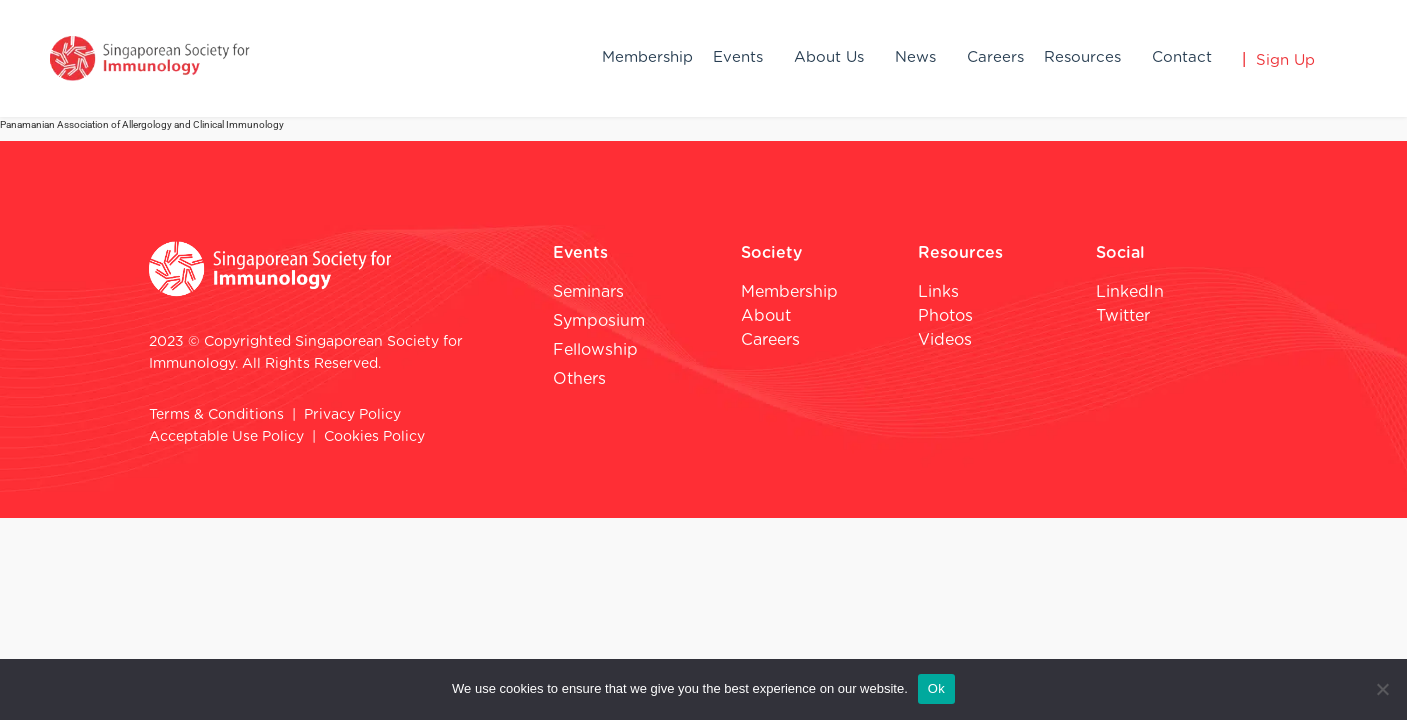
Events (738, 57)
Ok (936, 688)
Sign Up (1285, 60)
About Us (829, 57)
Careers (995, 57)
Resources (1082, 57)
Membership (647, 57)
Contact (1182, 57)
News (915, 57)
